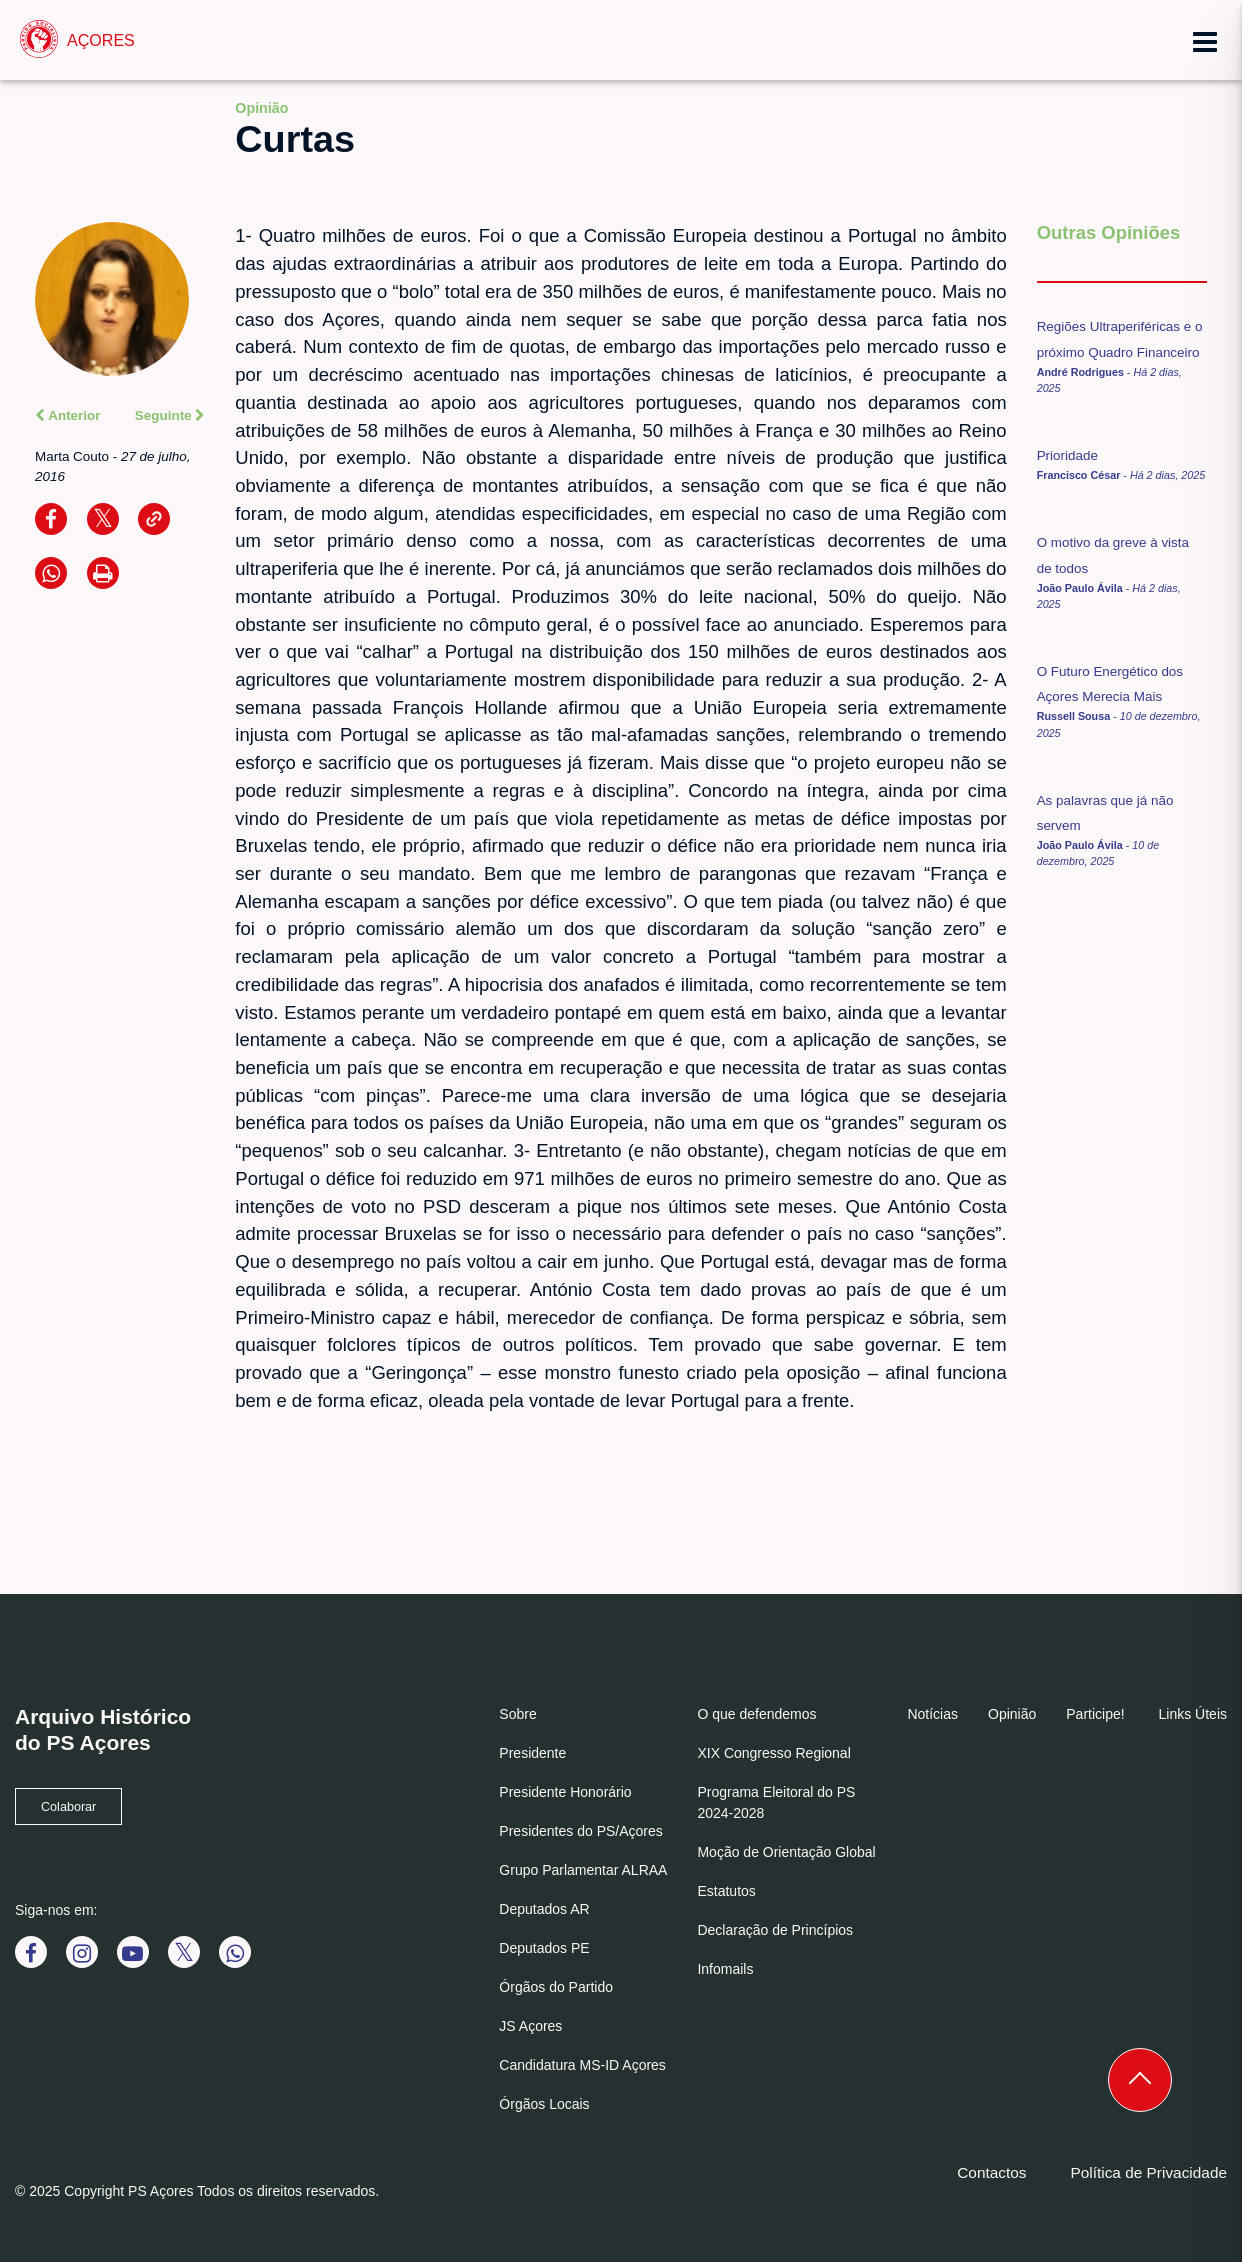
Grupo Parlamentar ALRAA (583, 1870)
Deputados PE (544, 1948)
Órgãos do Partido (556, 1987)
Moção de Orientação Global (786, 1852)
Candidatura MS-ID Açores (582, 2065)
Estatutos (726, 1891)
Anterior (68, 415)
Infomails (725, 1969)
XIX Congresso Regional (773, 1753)
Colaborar (68, 1807)
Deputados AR (544, 1909)
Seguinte (170, 415)
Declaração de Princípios (775, 1930)
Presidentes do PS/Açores (580, 1831)
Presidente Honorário (565, 1792)
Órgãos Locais (544, 2104)
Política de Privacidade (1148, 2172)
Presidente (532, 1753)
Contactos (991, 2172)
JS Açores (530, 2026)
